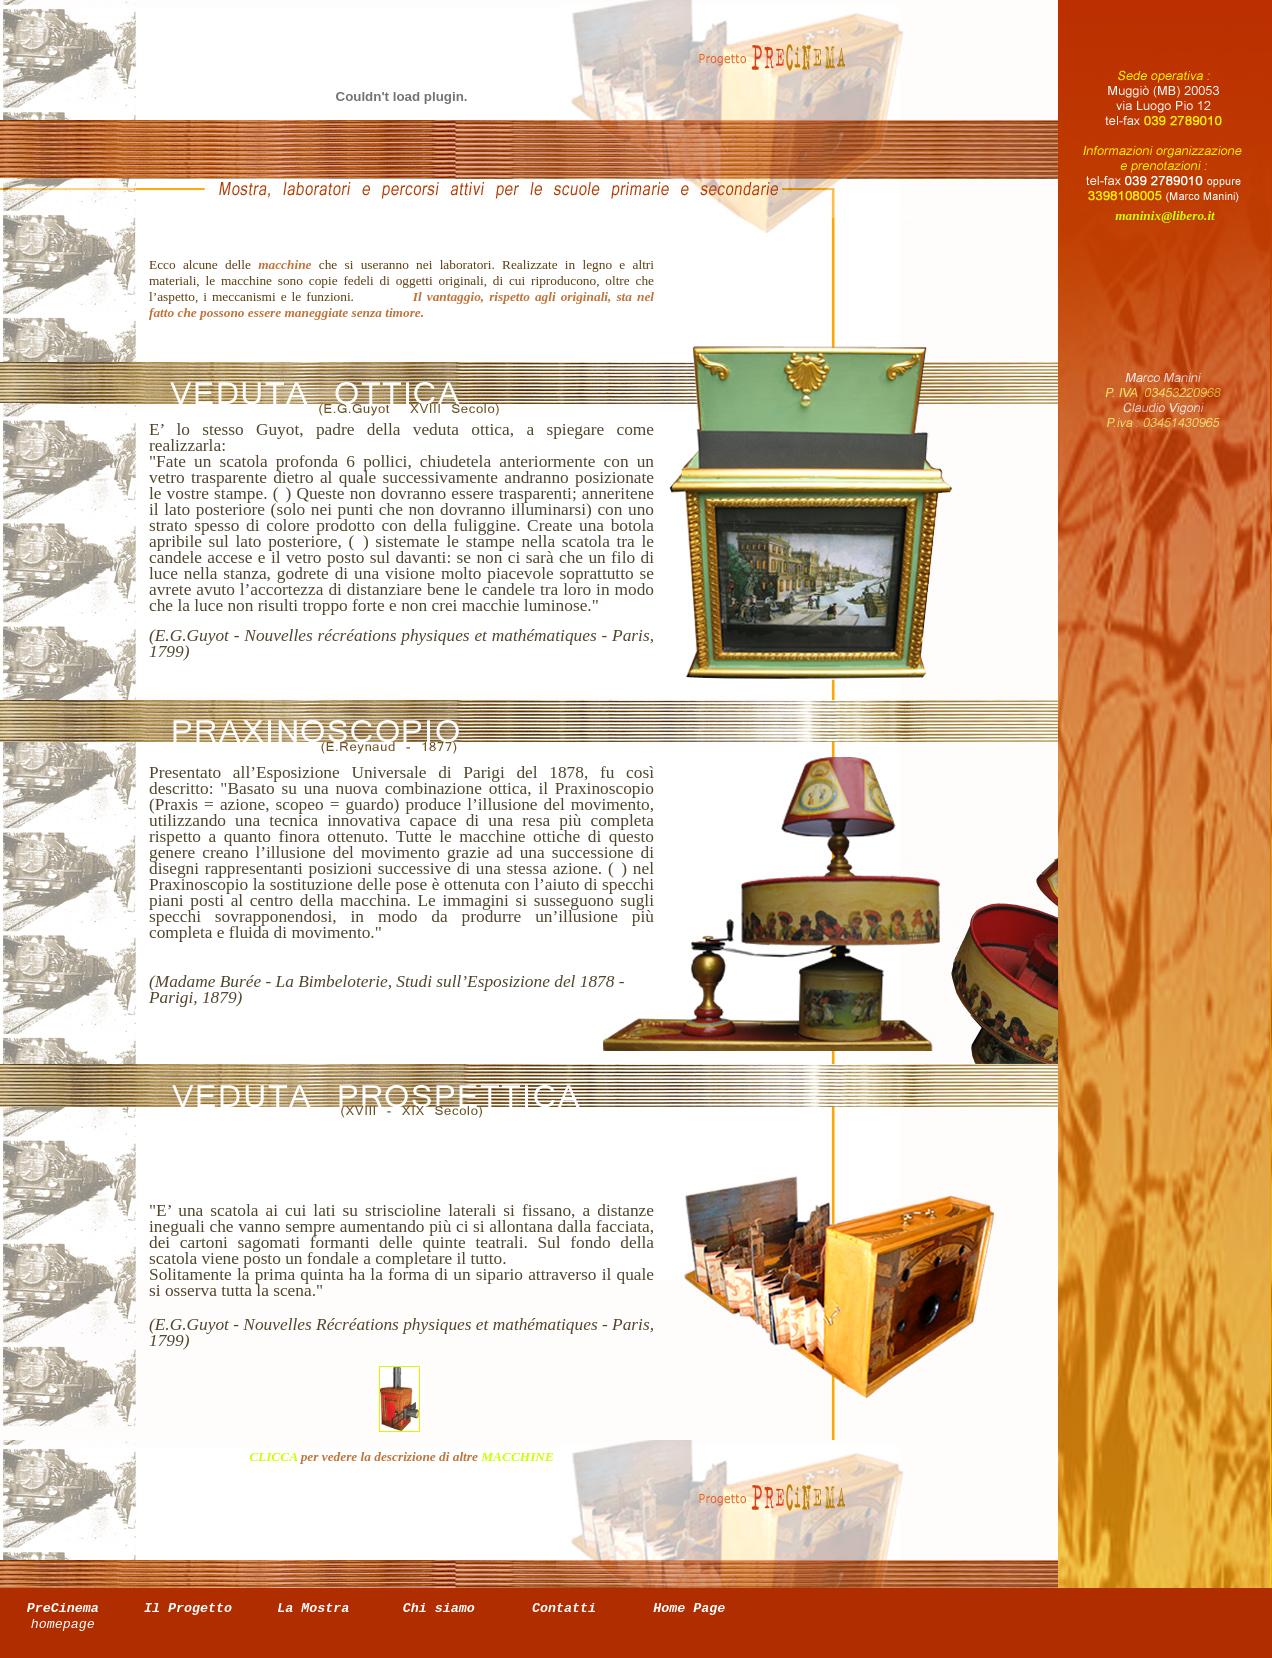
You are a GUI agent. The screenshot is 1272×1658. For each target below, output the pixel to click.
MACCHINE (517, 1456)
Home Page (689, 1608)
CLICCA (273, 1456)
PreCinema (63, 1616)
